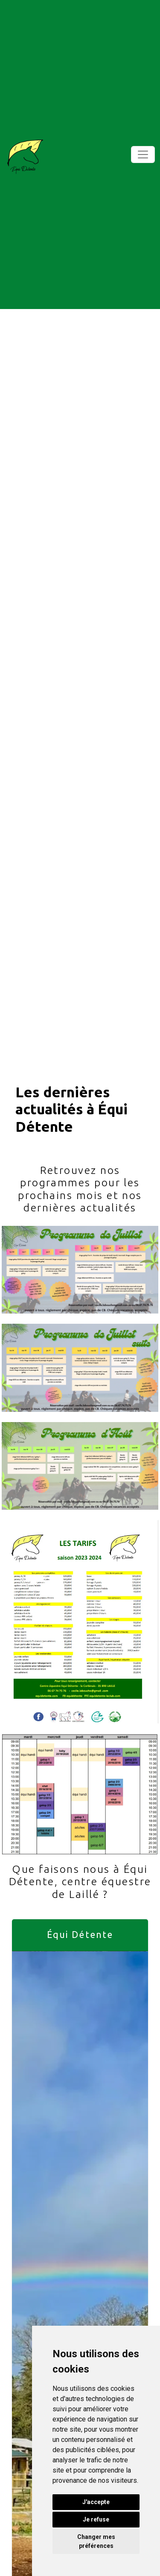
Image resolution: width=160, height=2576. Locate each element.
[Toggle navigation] (143, 154)
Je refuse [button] (96, 2519)
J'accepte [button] (96, 2502)
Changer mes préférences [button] (96, 2541)
